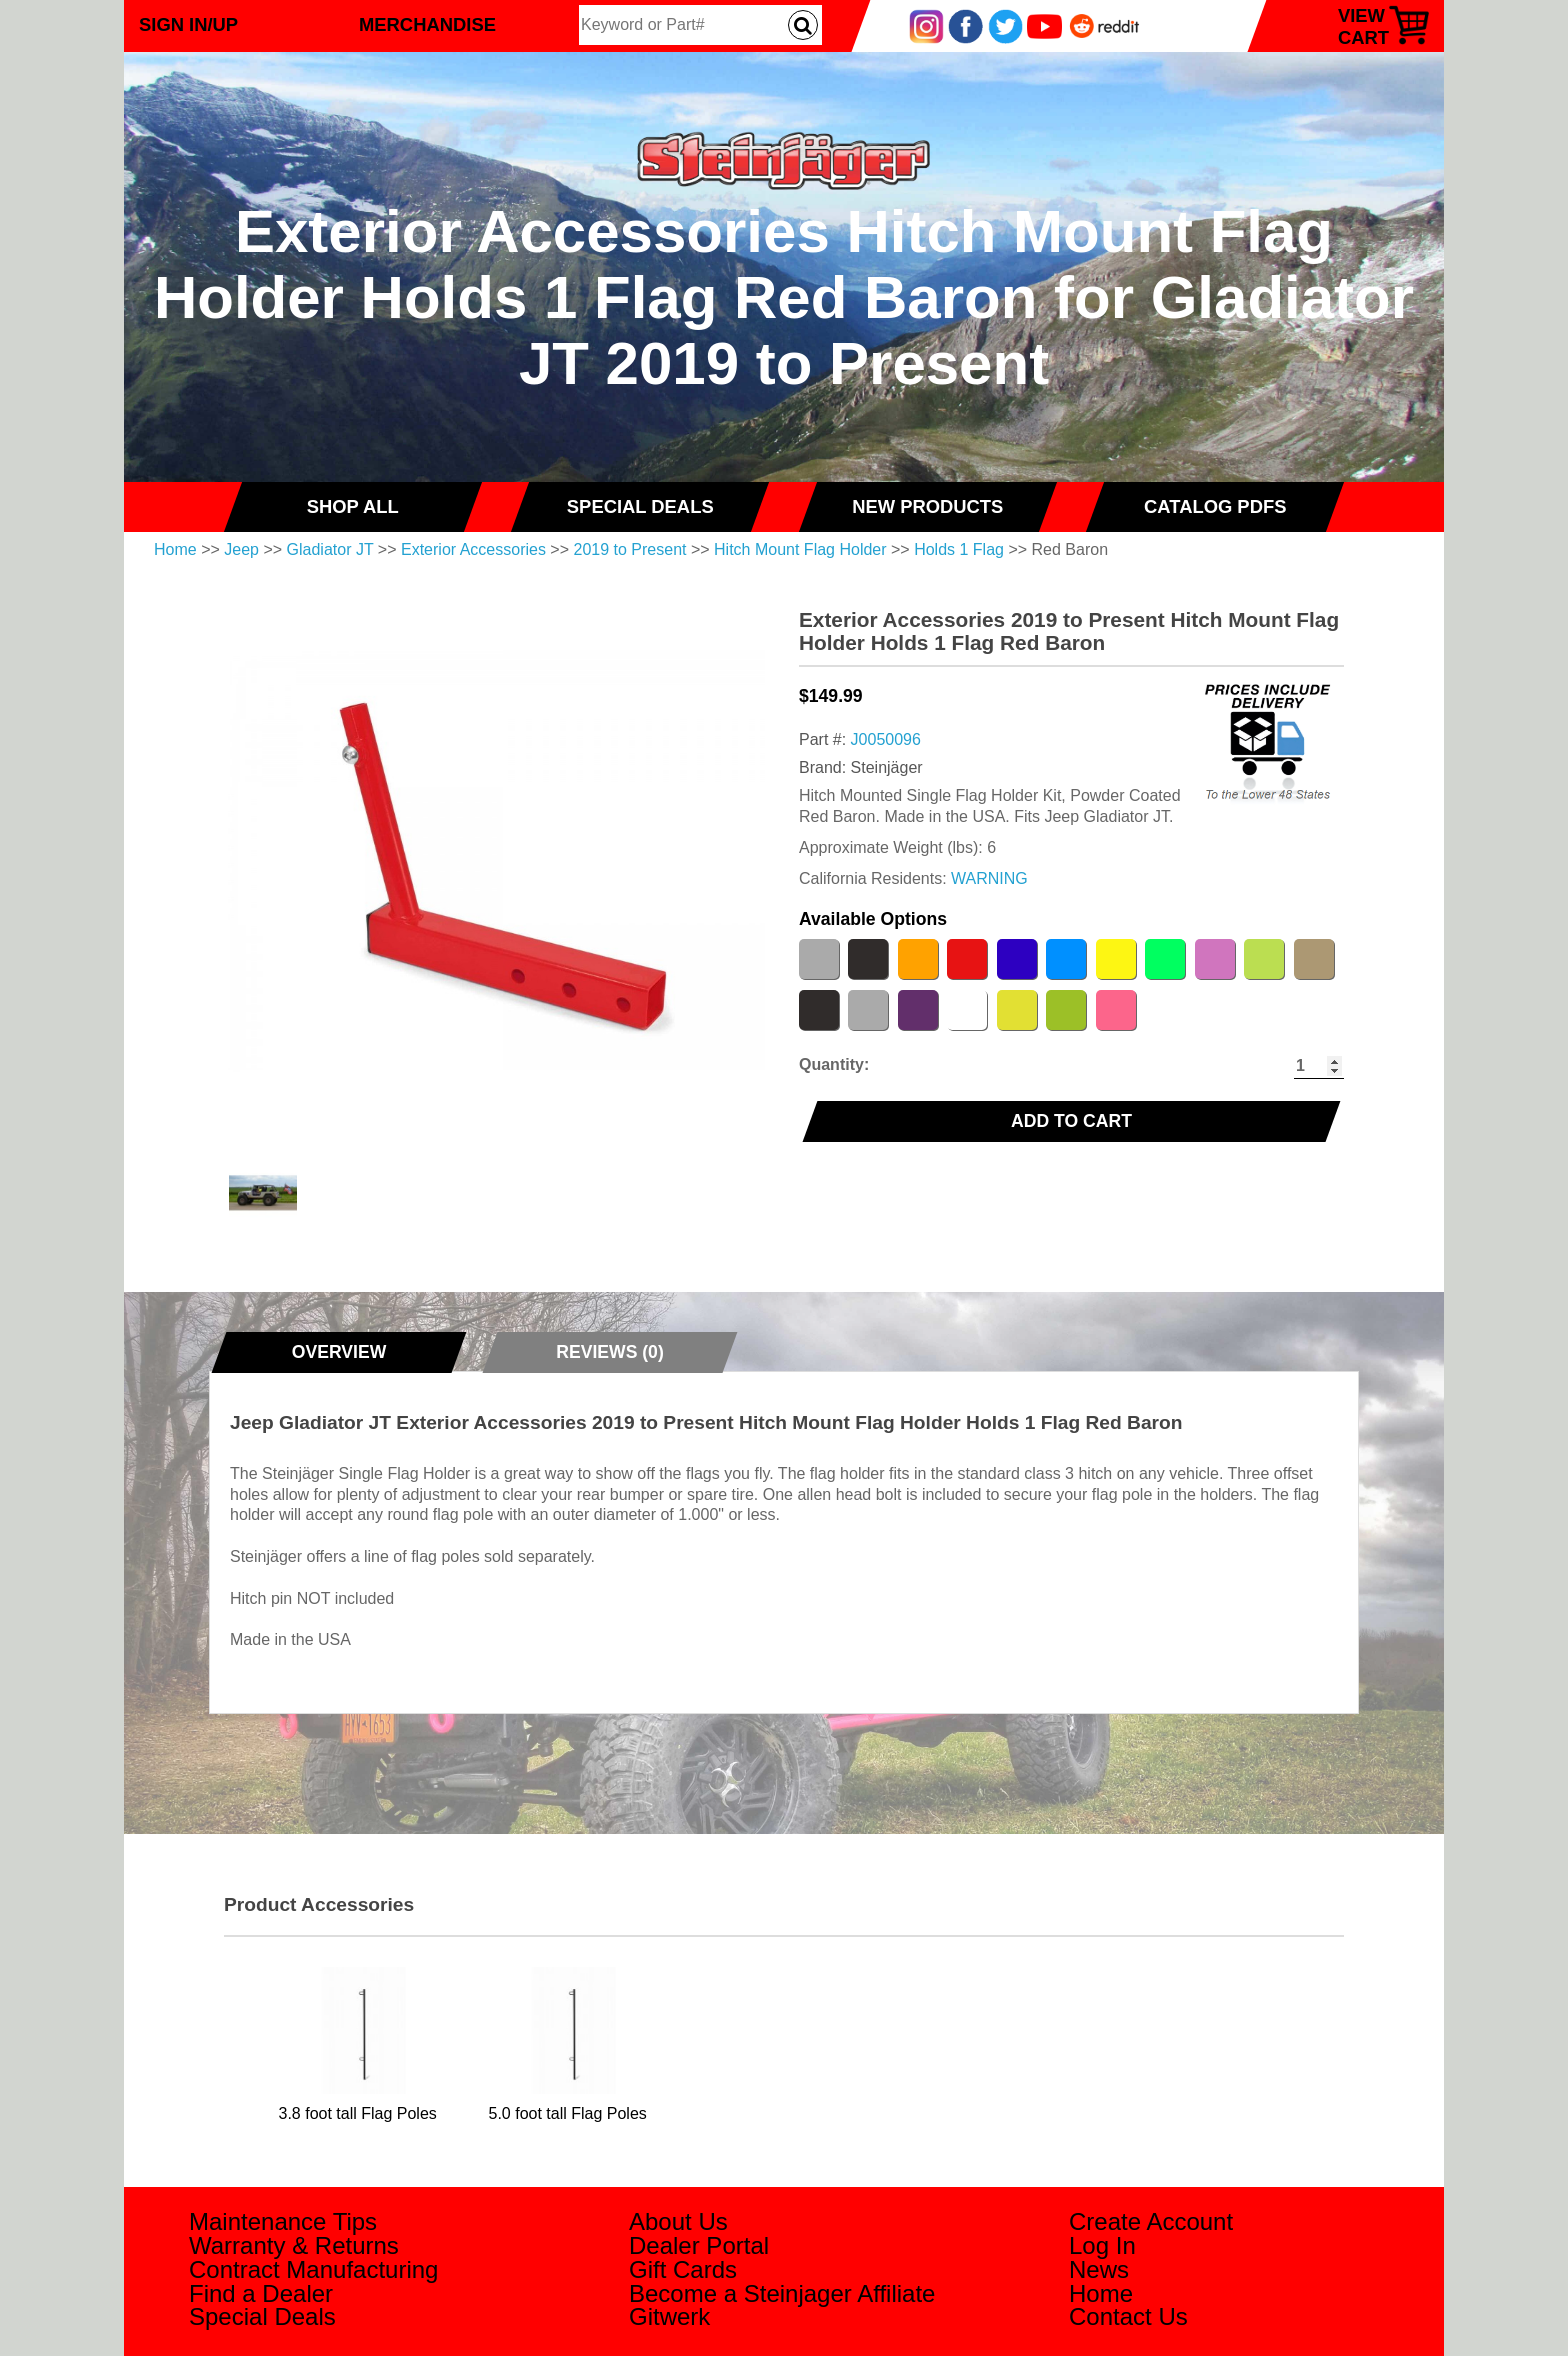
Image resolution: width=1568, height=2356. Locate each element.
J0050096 (886, 739)
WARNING (989, 878)
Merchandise (427, 24)
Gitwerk (669, 2316)
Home (175, 549)
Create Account (1151, 2221)
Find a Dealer (261, 2293)
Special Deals (262, 2316)
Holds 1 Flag (959, 549)
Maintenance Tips (283, 2221)
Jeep (241, 549)
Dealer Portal (699, 2245)
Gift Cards (683, 2269)
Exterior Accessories (473, 549)
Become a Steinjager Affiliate (782, 2293)
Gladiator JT (330, 549)
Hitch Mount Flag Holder (800, 549)
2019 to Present (630, 549)
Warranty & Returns (294, 2245)
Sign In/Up (188, 24)
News (1099, 2269)
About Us (678, 2221)
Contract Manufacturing (313, 2269)
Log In (1102, 2245)
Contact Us (1128, 2316)
